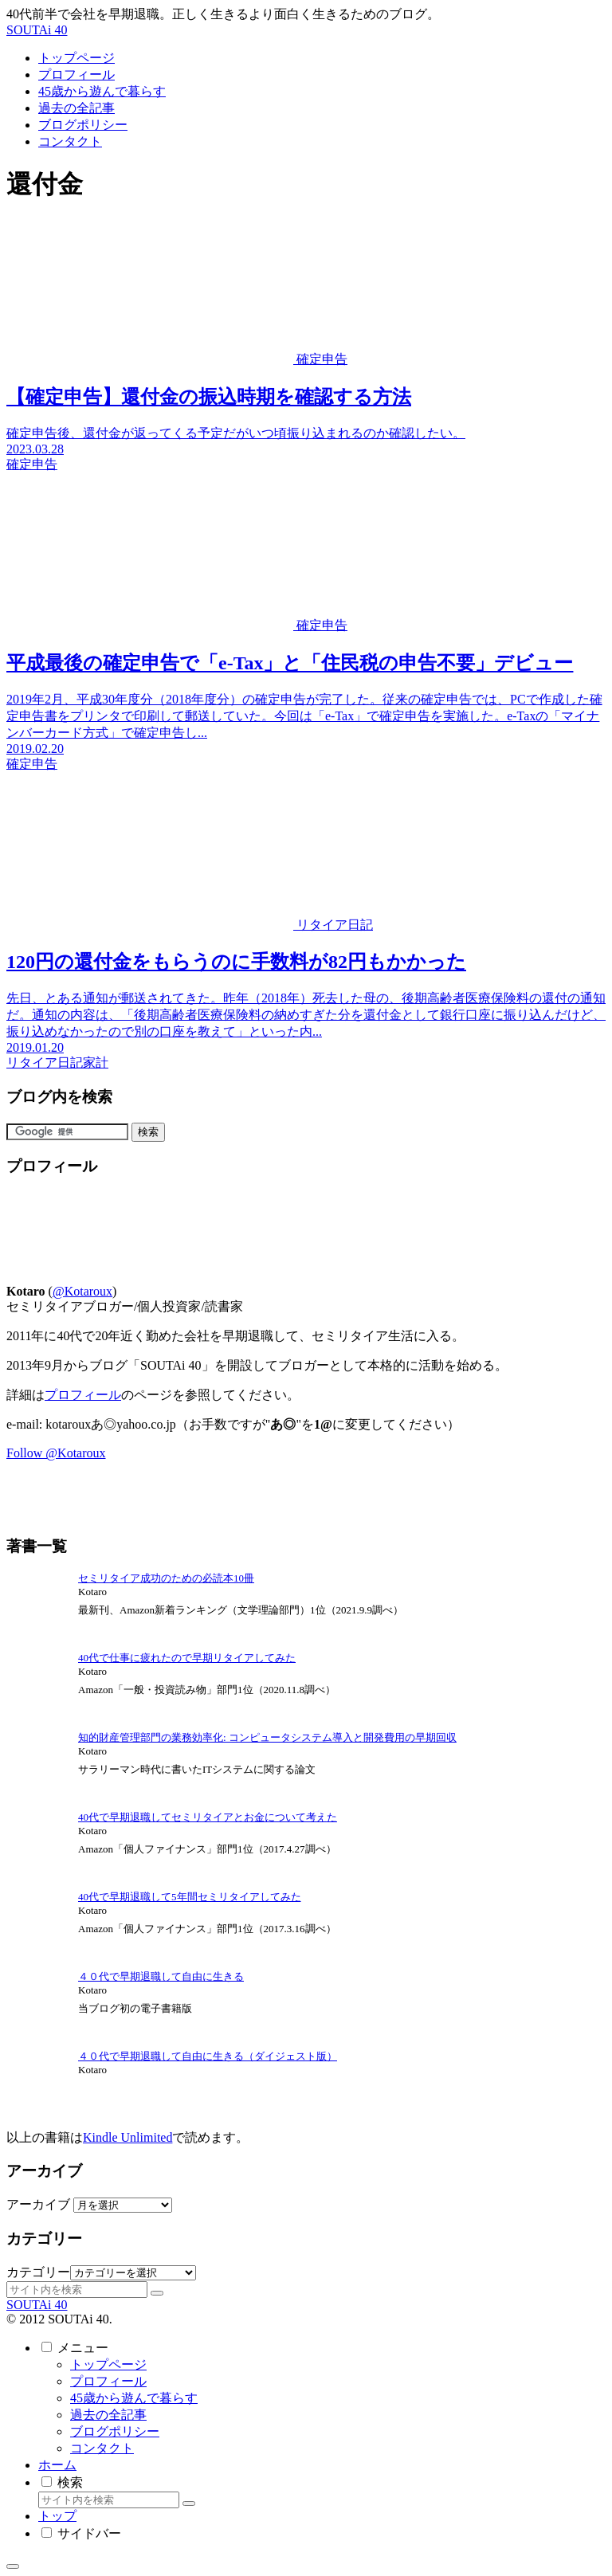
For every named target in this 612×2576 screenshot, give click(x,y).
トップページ (108, 2364)
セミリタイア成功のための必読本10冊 (166, 1578)
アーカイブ (38, 2204)
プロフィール (83, 1395)
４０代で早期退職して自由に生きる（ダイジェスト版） (207, 2056)
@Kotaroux (82, 1291)
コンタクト (102, 2448)
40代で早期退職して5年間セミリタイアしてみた (189, 1897)
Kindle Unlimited (127, 2137)
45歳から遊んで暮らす (134, 2398)
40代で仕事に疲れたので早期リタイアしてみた (187, 1658)
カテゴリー (38, 2272)
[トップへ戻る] (12, 2566)
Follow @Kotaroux (56, 1453)
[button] (157, 2293)
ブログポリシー (114, 2431)
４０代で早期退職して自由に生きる (161, 1976)
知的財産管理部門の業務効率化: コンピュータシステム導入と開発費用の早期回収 (267, 1737)
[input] (76, 2289)
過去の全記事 (108, 2414)
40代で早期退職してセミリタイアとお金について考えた (207, 1817)
